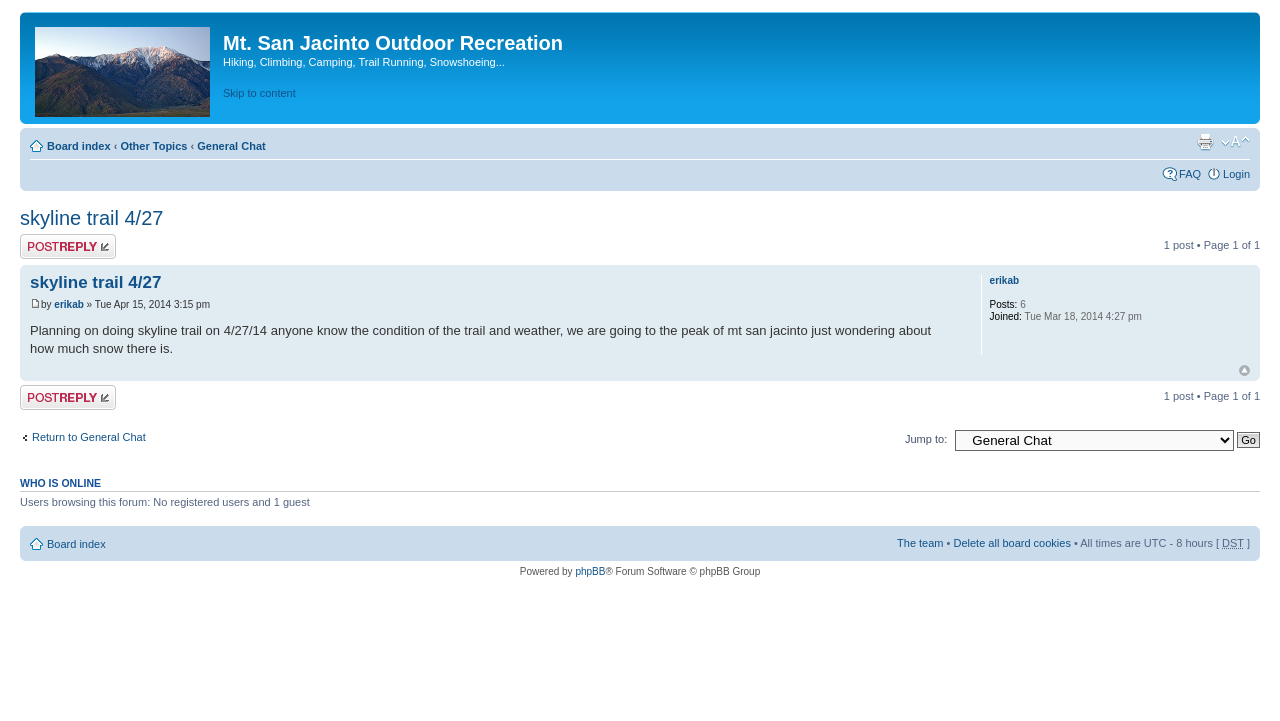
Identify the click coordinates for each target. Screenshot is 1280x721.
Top (1244, 370)
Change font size (1235, 142)
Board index (79, 146)
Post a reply (68, 246)
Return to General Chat (89, 437)
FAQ (1190, 174)
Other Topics (153, 146)
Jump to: (926, 439)
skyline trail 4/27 (91, 218)
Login (1236, 174)
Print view (1205, 142)
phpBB (590, 571)
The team (920, 543)
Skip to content (259, 93)
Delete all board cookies (1011, 543)
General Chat (231, 146)
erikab (68, 304)
